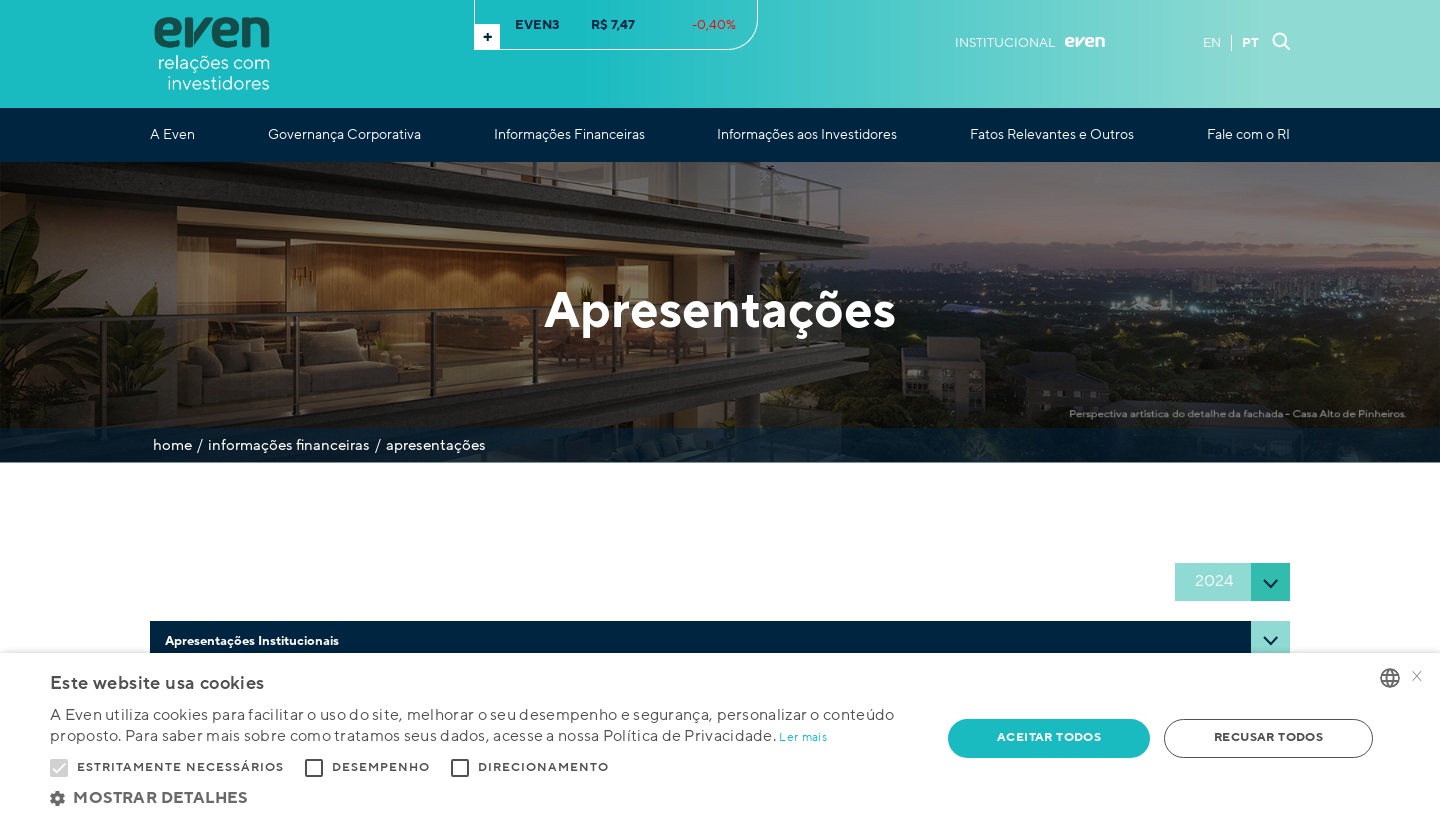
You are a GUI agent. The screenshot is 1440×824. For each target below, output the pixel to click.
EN (1212, 43)
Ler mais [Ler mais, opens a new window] (802, 737)
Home (172, 445)
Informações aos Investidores (807, 135)
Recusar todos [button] (1268, 737)
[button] (482, 798)
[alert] (720, 738)
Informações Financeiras (569, 135)
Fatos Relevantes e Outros (1052, 135)
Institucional (1030, 43)
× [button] (1417, 677)
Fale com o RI (1248, 135)
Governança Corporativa (344, 135)
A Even (172, 135)
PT (1250, 43)
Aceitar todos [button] (1049, 737)
